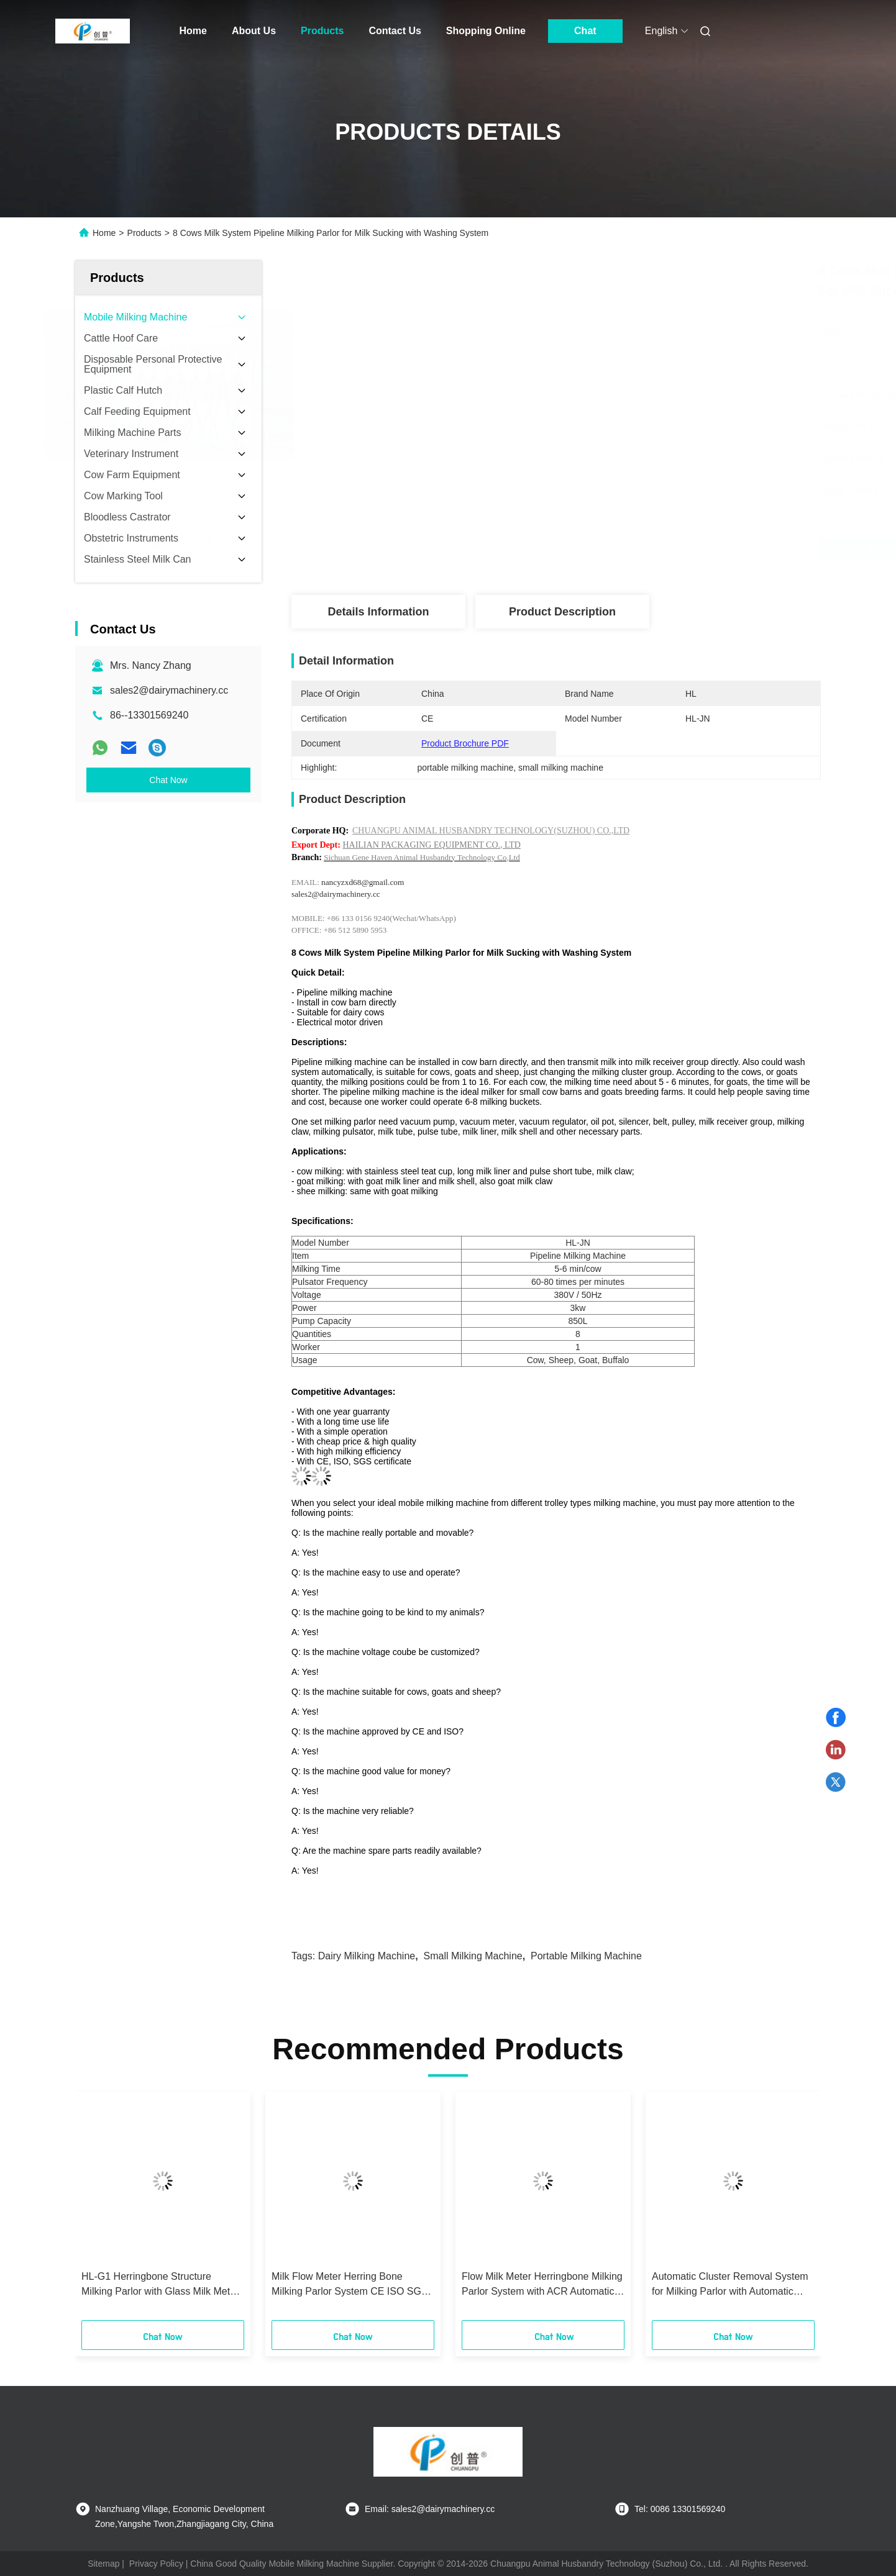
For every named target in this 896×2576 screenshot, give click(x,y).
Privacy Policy (156, 2564)
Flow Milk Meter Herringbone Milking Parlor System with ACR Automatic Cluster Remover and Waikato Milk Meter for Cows (542, 2285)
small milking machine (473, 1956)
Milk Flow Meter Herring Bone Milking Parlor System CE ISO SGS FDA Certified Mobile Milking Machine (350, 2285)
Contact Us (394, 30)
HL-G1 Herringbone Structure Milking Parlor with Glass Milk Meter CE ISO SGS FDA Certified (160, 2285)
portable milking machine (586, 1956)
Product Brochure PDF (465, 743)
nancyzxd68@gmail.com (362, 882)
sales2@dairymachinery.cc (169, 690)
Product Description (562, 611)
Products (322, 30)
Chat (585, 30)
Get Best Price (625, 549)
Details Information (378, 611)
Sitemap (103, 2564)
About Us (254, 30)
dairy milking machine (367, 1956)
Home (193, 30)
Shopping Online (486, 30)
